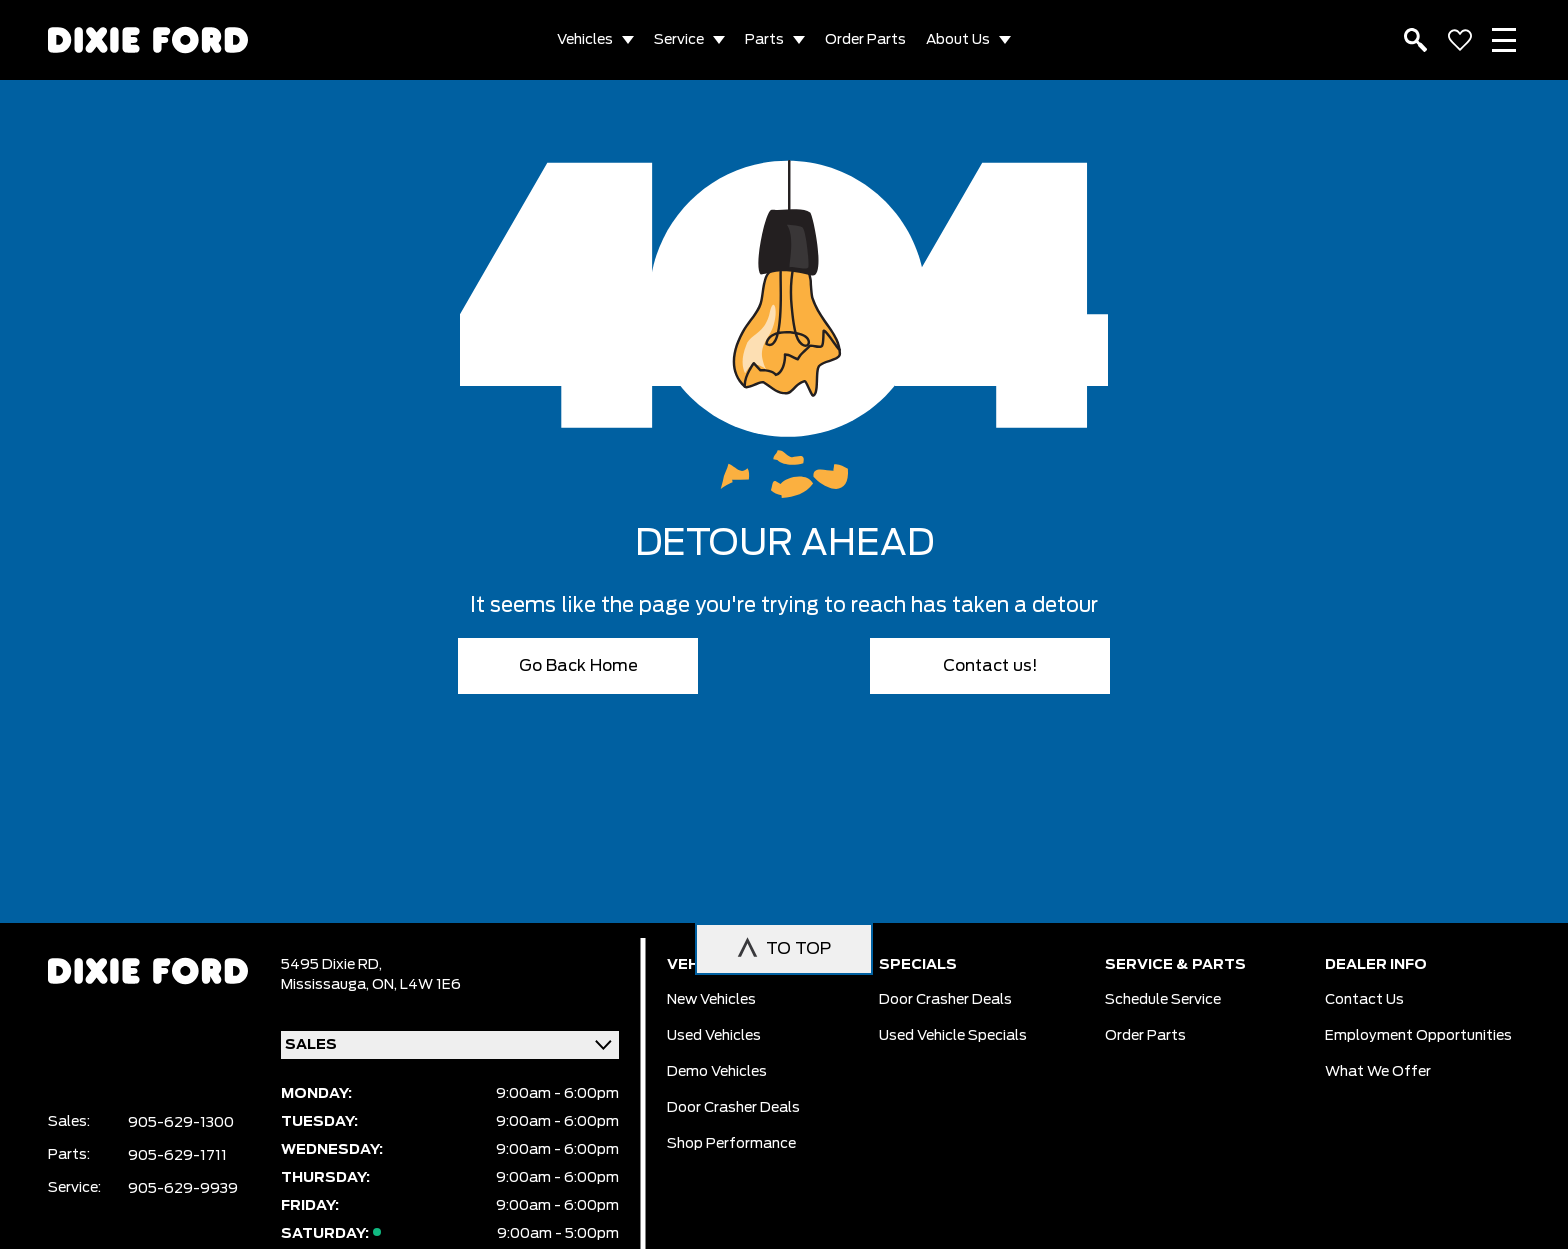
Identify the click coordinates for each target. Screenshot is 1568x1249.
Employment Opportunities (1418, 1036)
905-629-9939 (183, 1189)
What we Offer (1378, 1072)
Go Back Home (578, 666)
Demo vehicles (717, 1072)
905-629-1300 (181, 1123)
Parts (764, 40)
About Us (958, 40)
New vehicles (711, 1000)
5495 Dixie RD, (331, 965)
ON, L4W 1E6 (416, 985)
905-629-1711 (177, 1156)
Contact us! (990, 666)
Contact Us (1364, 1000)
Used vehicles (714, 1036)
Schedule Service (1163, 1000)
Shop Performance (731, 1144)
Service (679, 40)
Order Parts (865, 40)
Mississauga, (326, 985)
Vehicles (585, 40)
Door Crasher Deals (733, 1108)
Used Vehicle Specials (953, 1036)
